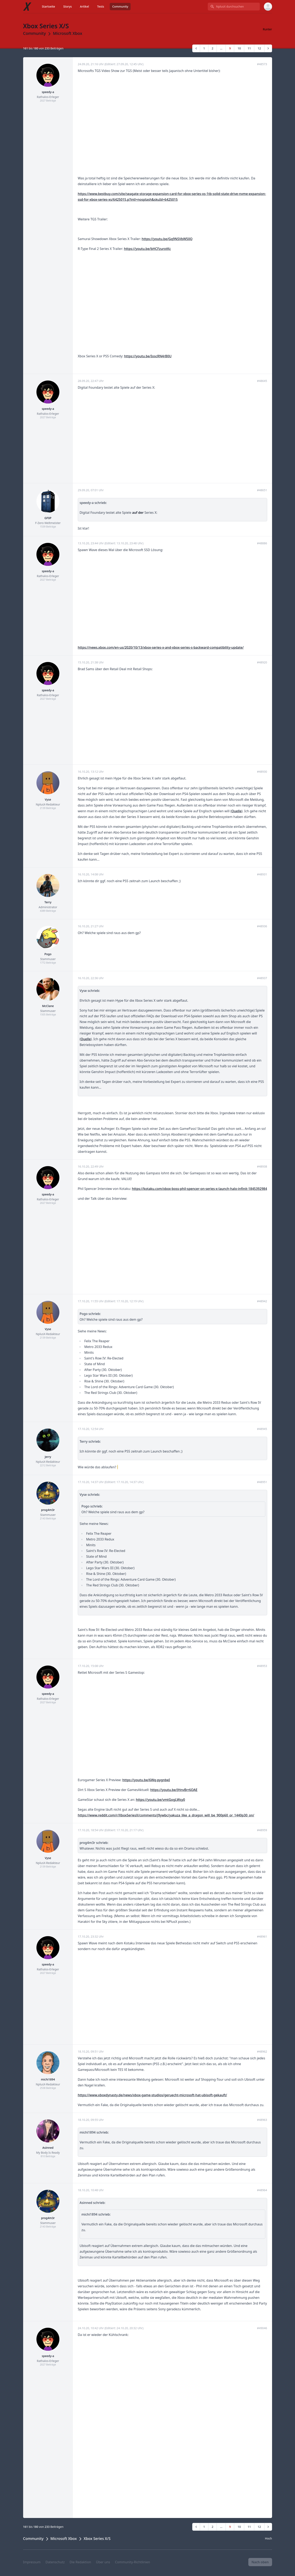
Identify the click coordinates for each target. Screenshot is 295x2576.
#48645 (262, 381)
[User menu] (268, 6)
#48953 (262, 1666)
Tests (100, 6)
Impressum (32, 2562)
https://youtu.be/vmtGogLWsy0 (160, 1799)
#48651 (262, 490)
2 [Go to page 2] (212, 48)
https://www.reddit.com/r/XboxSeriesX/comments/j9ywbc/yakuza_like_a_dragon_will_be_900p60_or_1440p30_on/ (166, 1815)
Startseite (48, 6)
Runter (267, 29)
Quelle (236, 811)
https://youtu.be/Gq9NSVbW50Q (167, 239)
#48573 (262, 64)
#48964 (262, 2190)
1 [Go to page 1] (204, 48)
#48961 (262, 1936)
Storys (67, 6)
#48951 (262, 1482)
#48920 (262, 662)
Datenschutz (55, 2562)
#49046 (262, 2328)
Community (120, 6)
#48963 (262, 2120)
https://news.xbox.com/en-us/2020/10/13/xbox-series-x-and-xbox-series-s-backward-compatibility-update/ (161, 647)
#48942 (262, 1301)
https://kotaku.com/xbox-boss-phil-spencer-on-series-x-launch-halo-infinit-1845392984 (199, 1188)
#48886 (262, 543)
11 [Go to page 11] (249, 48)
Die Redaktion (80, 2562)
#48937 (262, 978)
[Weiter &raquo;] (268, 48)
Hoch (268, 2538)
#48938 (262, 1166)
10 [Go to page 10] (239, 48)
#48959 (262, 1830)
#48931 (262, 874)
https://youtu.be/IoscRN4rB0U (148, 356)
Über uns (103, 2562)
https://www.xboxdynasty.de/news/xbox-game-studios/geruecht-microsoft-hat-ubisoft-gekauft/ (152, 2095)
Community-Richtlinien (132, 2562)
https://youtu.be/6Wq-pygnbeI (146, 1780)
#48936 (262, 926)
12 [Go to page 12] (259, 48)
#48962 (262, 2051)
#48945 (262, 1429)
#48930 (262, 772)
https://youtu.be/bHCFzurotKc (147, 248)
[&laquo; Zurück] (196, 48)
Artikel (84, 6)
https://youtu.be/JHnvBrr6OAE (174, 1790)
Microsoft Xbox (67, 33)
